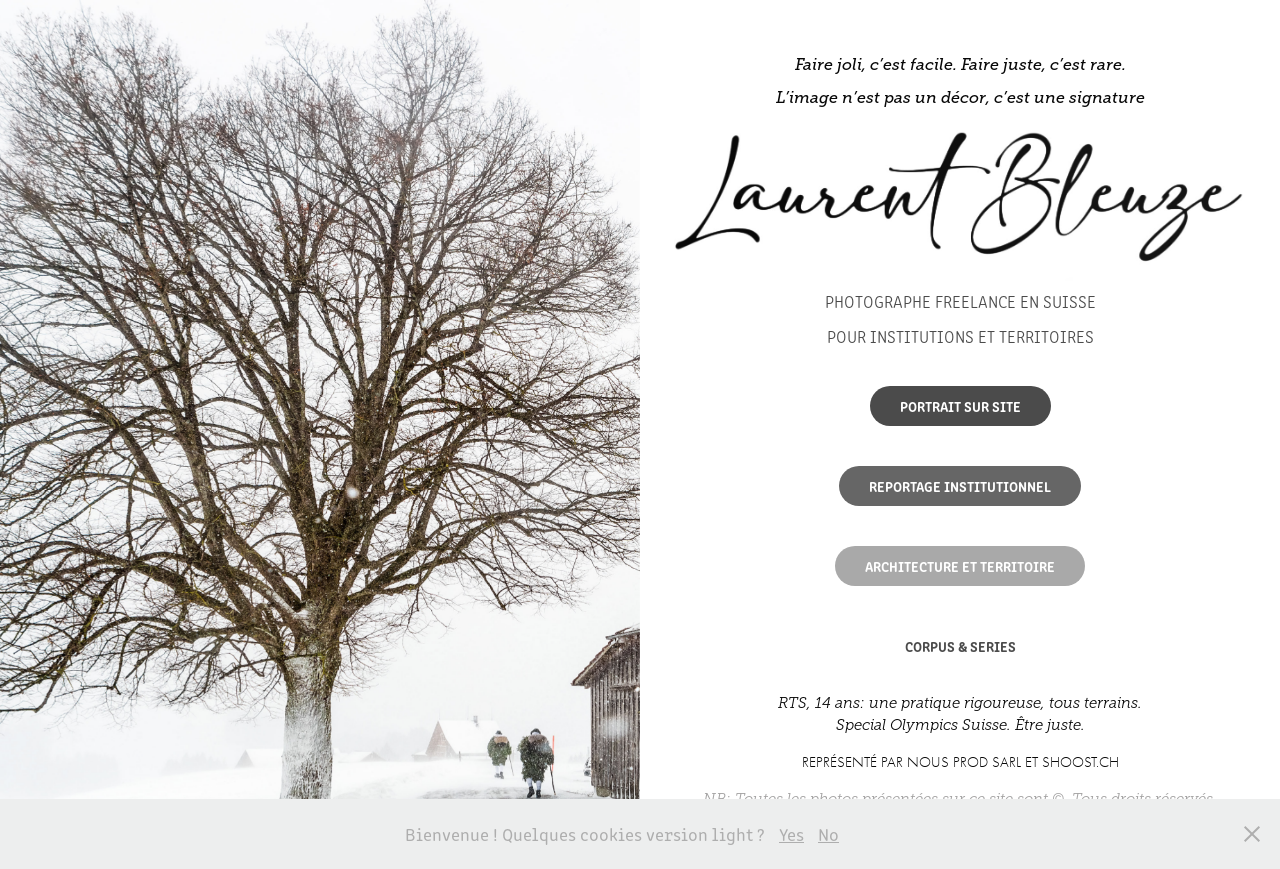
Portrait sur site (960, 406)
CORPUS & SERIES (960, 646)
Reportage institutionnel (960, 486)
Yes (791, 834)
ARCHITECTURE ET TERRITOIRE (960, 566)
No (828, 834)
